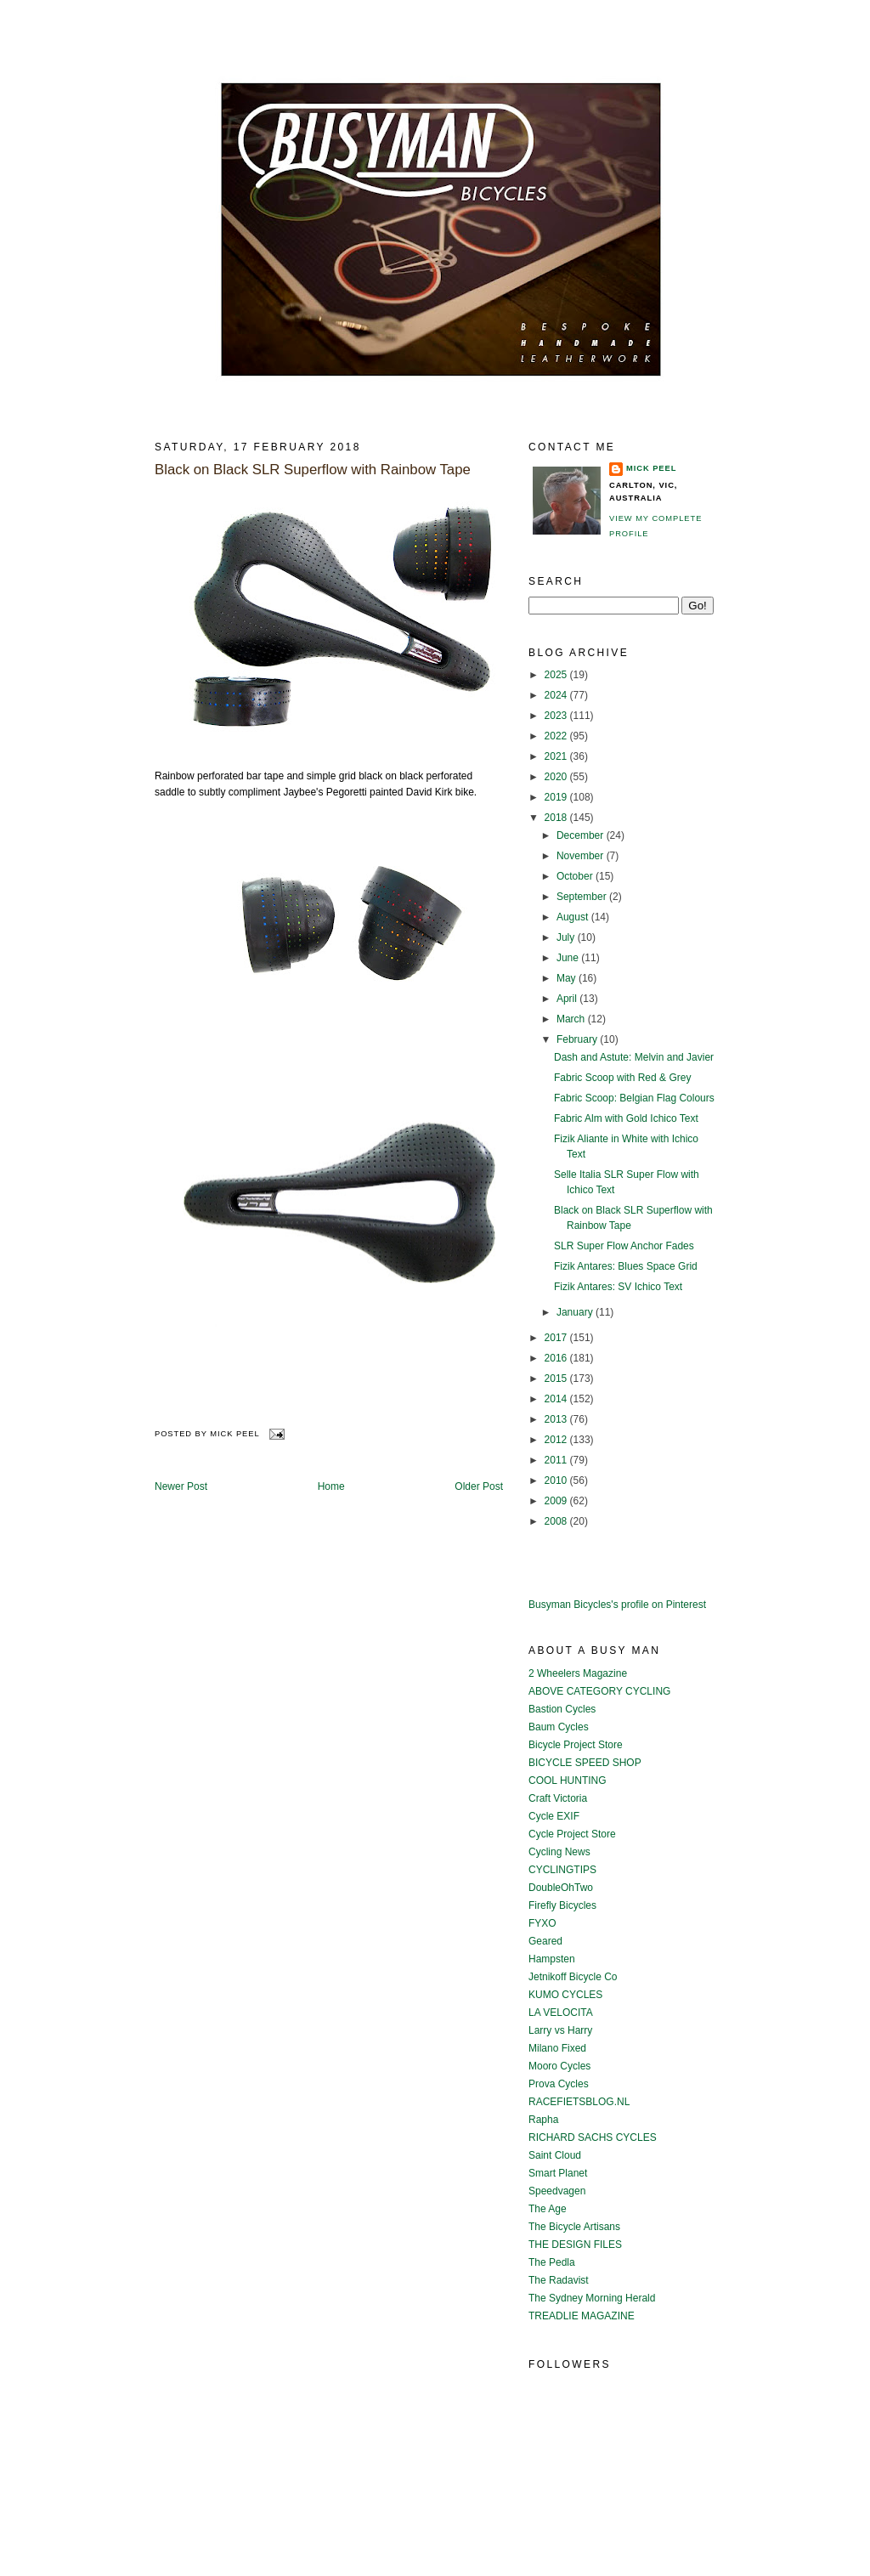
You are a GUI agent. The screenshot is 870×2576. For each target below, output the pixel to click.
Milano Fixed (557, 2048)
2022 (557, 736)
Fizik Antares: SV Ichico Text (618, 1287)
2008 (557, 1521)
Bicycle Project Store (575, 1745)
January (576, 1312)
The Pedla (551, 2262)
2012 (557, 1440)
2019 (557, 797)
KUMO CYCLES (565, 1995)
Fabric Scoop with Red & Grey (622, 1078)
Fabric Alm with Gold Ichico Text (626, 1118)
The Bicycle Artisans (574, 2227)
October (576, 876)
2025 (557, 675)
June (568, 958)
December (581, 835)
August (573, 917)
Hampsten (551, 1959)
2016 (557, 1358)
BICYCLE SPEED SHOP (584, 1763)
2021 (557, 756)
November (581, 856)
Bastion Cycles (562, 1709)
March (572, 1019)
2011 (557, 1460)
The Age (547, 2209)
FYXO (542, 1923)
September (582, 897)
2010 (557, 1480)
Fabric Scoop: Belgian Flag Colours (634, 1098)
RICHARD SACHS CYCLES (592, 2137)
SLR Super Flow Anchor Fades (624, 1246)
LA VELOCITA (560, 2012)
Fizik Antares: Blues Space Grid (626, 1266)
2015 (557, 1378)
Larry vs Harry (560, 2030)
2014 (557, 1399)
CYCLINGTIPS (562, 1870)
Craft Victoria (557, 1798)
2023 (557, 716)
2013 (557, 1419)
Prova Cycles (558, 2084)
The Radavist (558, 2280)
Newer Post (181, 1486)
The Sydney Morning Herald (591, 2298)
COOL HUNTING (567, 1780)
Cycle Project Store (572, 1834)
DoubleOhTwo (560, 1888)
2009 (557, 1501)
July (567, 937)
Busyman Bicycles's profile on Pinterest (617, 1605)
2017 (557, 1338)
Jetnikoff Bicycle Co (573, 1977)
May (567, 978)
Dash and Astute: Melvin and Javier (634, 1057)
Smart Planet (557, 2173)
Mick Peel (651, 468)
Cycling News (559, 1852)
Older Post (479, 1486)
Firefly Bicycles (562, 1905)
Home (331, 1486)
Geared (545, 1941)
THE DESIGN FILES (575, 2244)
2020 (557, 777)
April (567, 999)
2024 (557, 695)
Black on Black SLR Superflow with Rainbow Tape (313, 469)
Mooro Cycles (559, 2066)
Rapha (543, 2120)
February (578, 1039)
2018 (557, 818)
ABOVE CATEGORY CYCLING (599, 1691)
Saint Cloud (554, 2155)
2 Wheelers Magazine (577, 1673)
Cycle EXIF (553, 1816)
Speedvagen (556, 2191)
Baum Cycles (558, 1727)
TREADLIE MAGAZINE (581, 2316)
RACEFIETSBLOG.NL (579, 2102)
